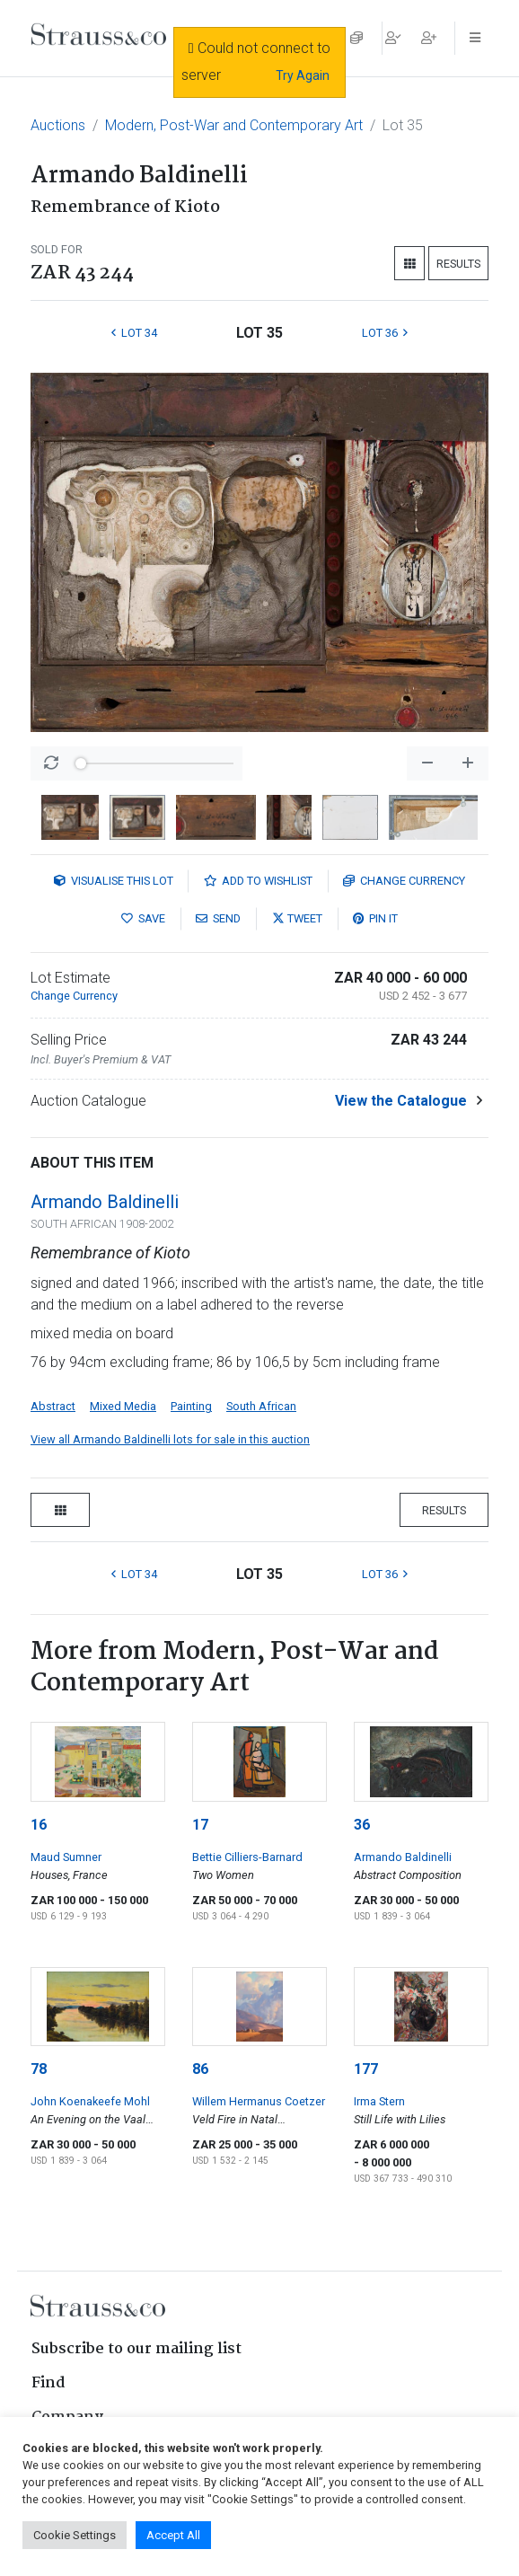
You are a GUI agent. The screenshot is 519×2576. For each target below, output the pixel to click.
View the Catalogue (401, 1100)
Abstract (53, 1406)
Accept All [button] (173, 2535)
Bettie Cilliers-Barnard (247, 1857)
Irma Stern (379, 2101)
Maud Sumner (66, 1857)
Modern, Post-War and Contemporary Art (234, 125)
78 (39, 2069)
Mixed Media (123, 1406)
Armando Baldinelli (105, 1202)
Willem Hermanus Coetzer (258, 2101)
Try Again (303, 75)
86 (200, 2069)
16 (39, 1824)
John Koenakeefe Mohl (90, 2101)
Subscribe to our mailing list (136, 2349)
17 (200, 1824)
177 (366, 2069)
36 (362, 1824)
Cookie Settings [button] (74, 2535)
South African (261, 1406)
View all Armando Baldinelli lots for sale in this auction (170, 1439)
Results (458, 263)
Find (48, 2383)
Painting (191, 1406)
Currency (404, 880)
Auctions (58, 125)
